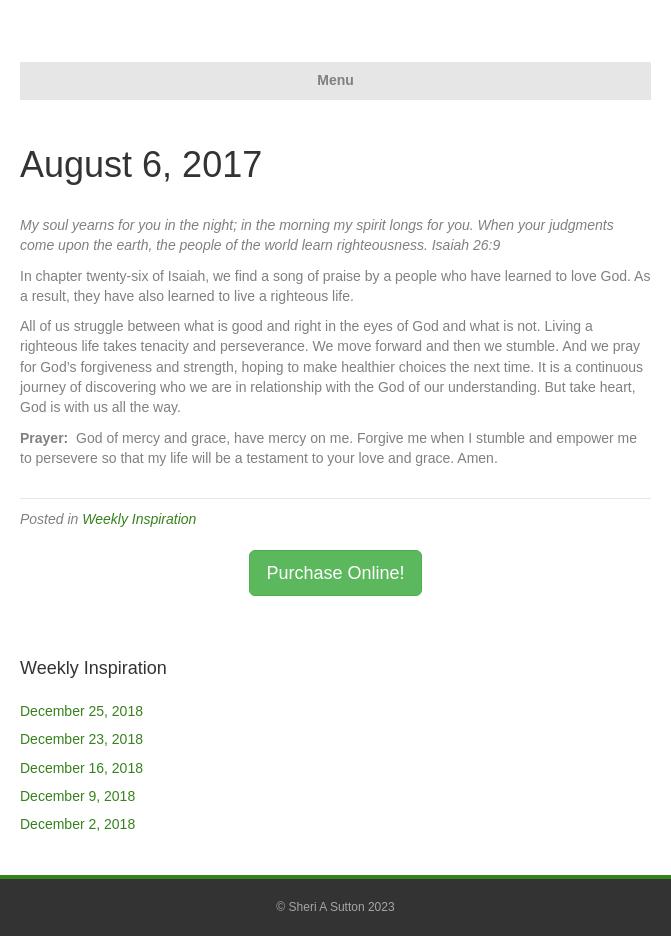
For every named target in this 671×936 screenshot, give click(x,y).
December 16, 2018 (81, 768)
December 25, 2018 (81, 711)
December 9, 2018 (77, 796)
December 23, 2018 (81, 739)
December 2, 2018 (77, 824)
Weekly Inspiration (139, 519)
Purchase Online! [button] (335, 573)
